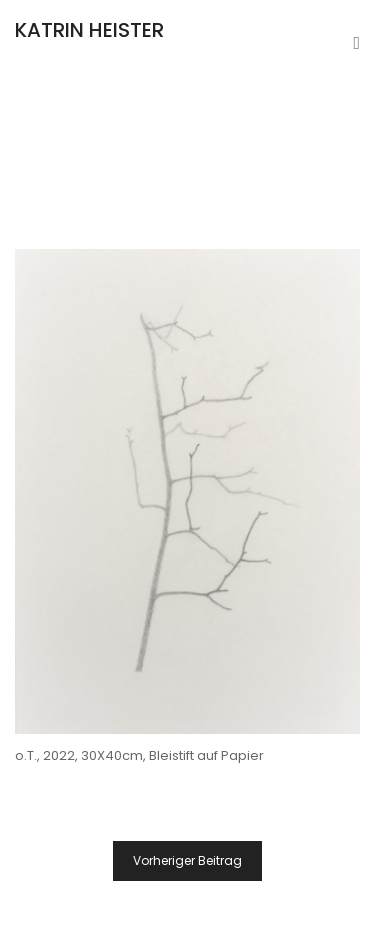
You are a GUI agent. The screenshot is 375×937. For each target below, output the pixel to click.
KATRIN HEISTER (89, 30)
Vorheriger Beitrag (187, 860)
